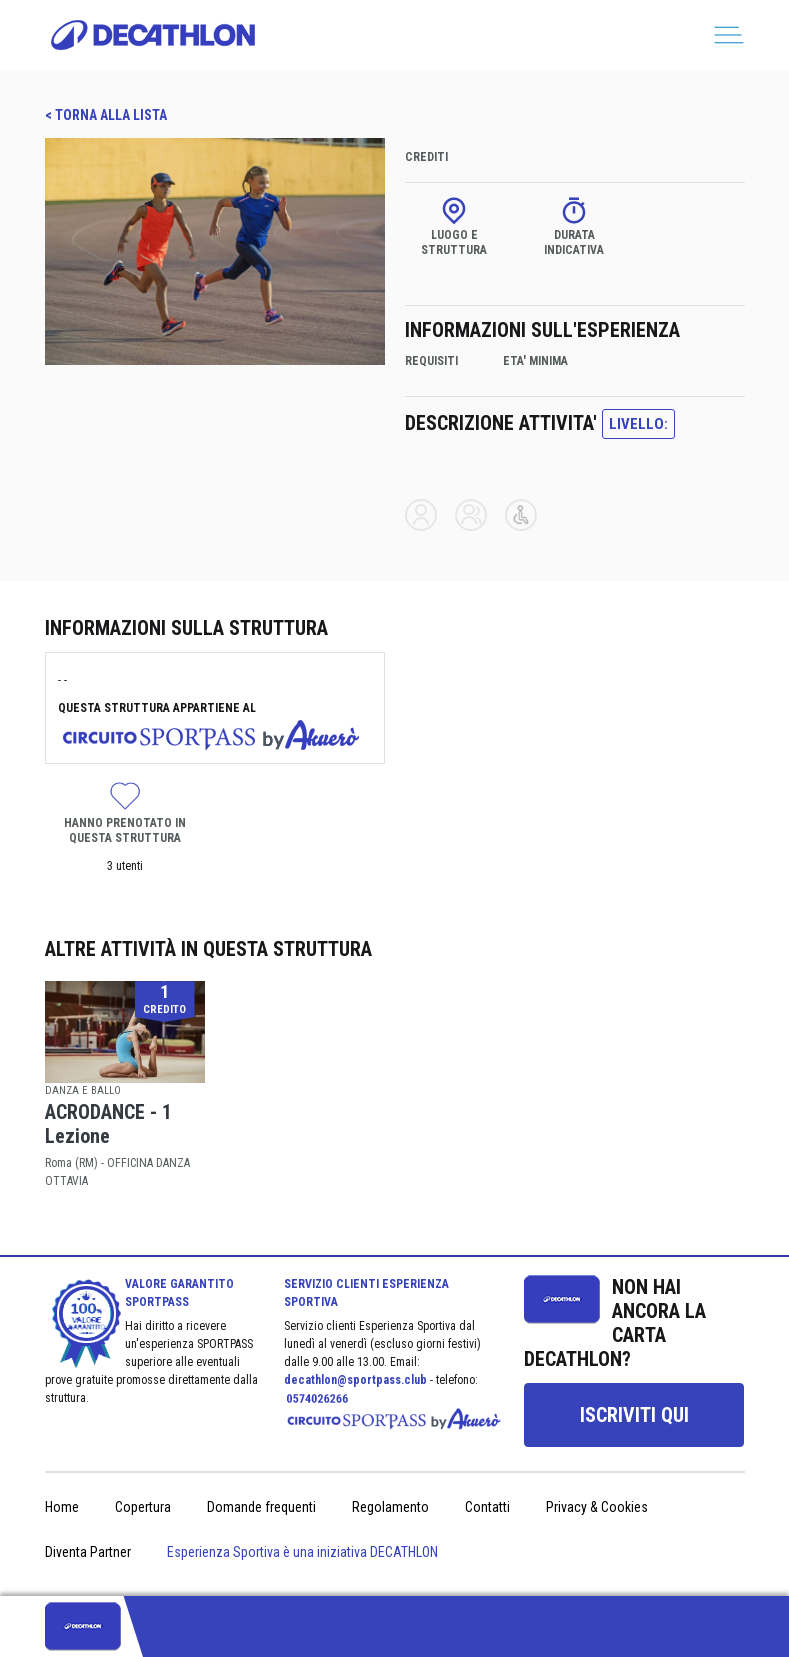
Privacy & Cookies (597, 1507)
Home (62, 1507)
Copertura (143, 1507)
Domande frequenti (261, 1507)
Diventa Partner (88, 1552)
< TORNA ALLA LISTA (106, 115)
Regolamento (390, 1507)
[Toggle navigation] (729, 35)
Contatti (487, 1507)
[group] (634, 1415)
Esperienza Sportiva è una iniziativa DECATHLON (302, 1552)
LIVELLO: (638, 424)
